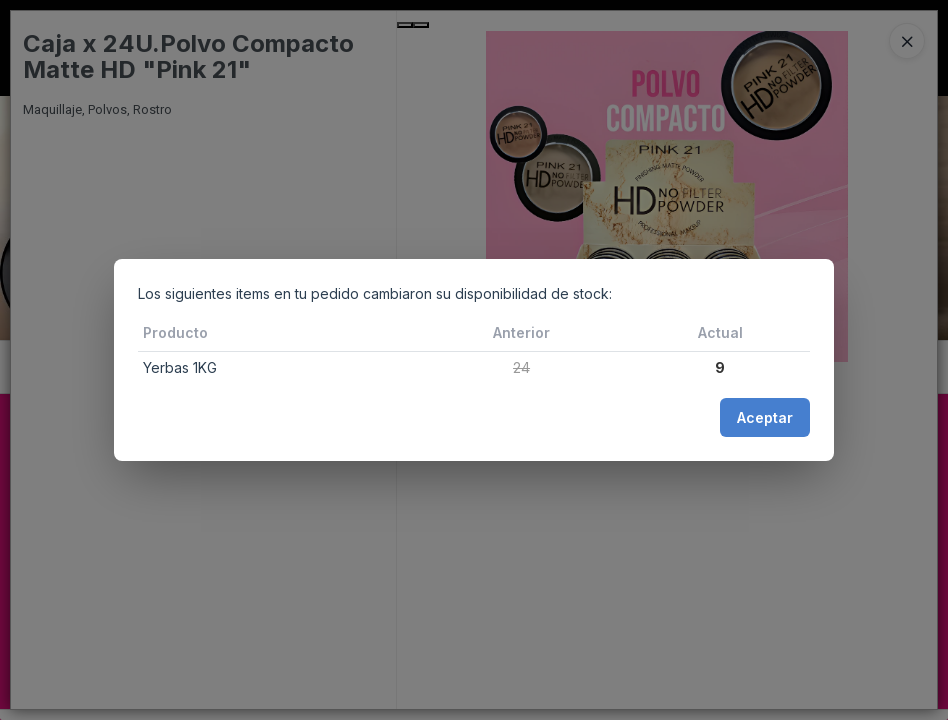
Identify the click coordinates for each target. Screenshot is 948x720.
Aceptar (765, 417)
